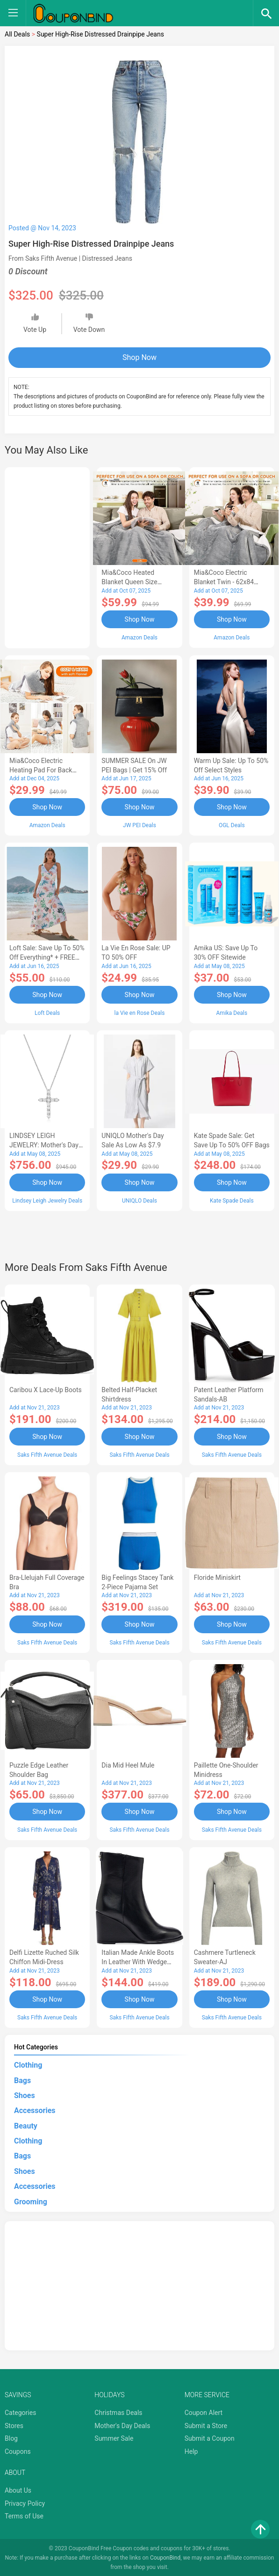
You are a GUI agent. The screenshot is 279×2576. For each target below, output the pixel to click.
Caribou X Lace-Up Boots (45, 1389)
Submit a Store (206, 2424)
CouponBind (165, 2556)
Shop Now (139, 357)
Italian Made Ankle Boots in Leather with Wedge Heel (137, 1961)
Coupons (18, 2450)
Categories (20, 2411)
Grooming (30, 2200)
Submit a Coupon (210, 2437)
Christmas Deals (118, 2411)
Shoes (24, 2094)
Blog (11, 2437)
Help (191, 2450)
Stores (14, 2424)
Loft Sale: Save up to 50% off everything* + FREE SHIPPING (47, 957)
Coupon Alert (204, 2411)
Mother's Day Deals (122, 2424)
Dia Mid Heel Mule (127, 1764)
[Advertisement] (47, 556)
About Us (18, 2489)
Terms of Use (24, 2514)
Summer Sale (113, 2437)
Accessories (34, 2109)
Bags (22, 2079)
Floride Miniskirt (217, 1576)
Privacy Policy (25, 2502)
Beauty (25, 2124)
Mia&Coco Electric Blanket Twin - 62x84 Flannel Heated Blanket (227, 582)
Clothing (28, 2063)
